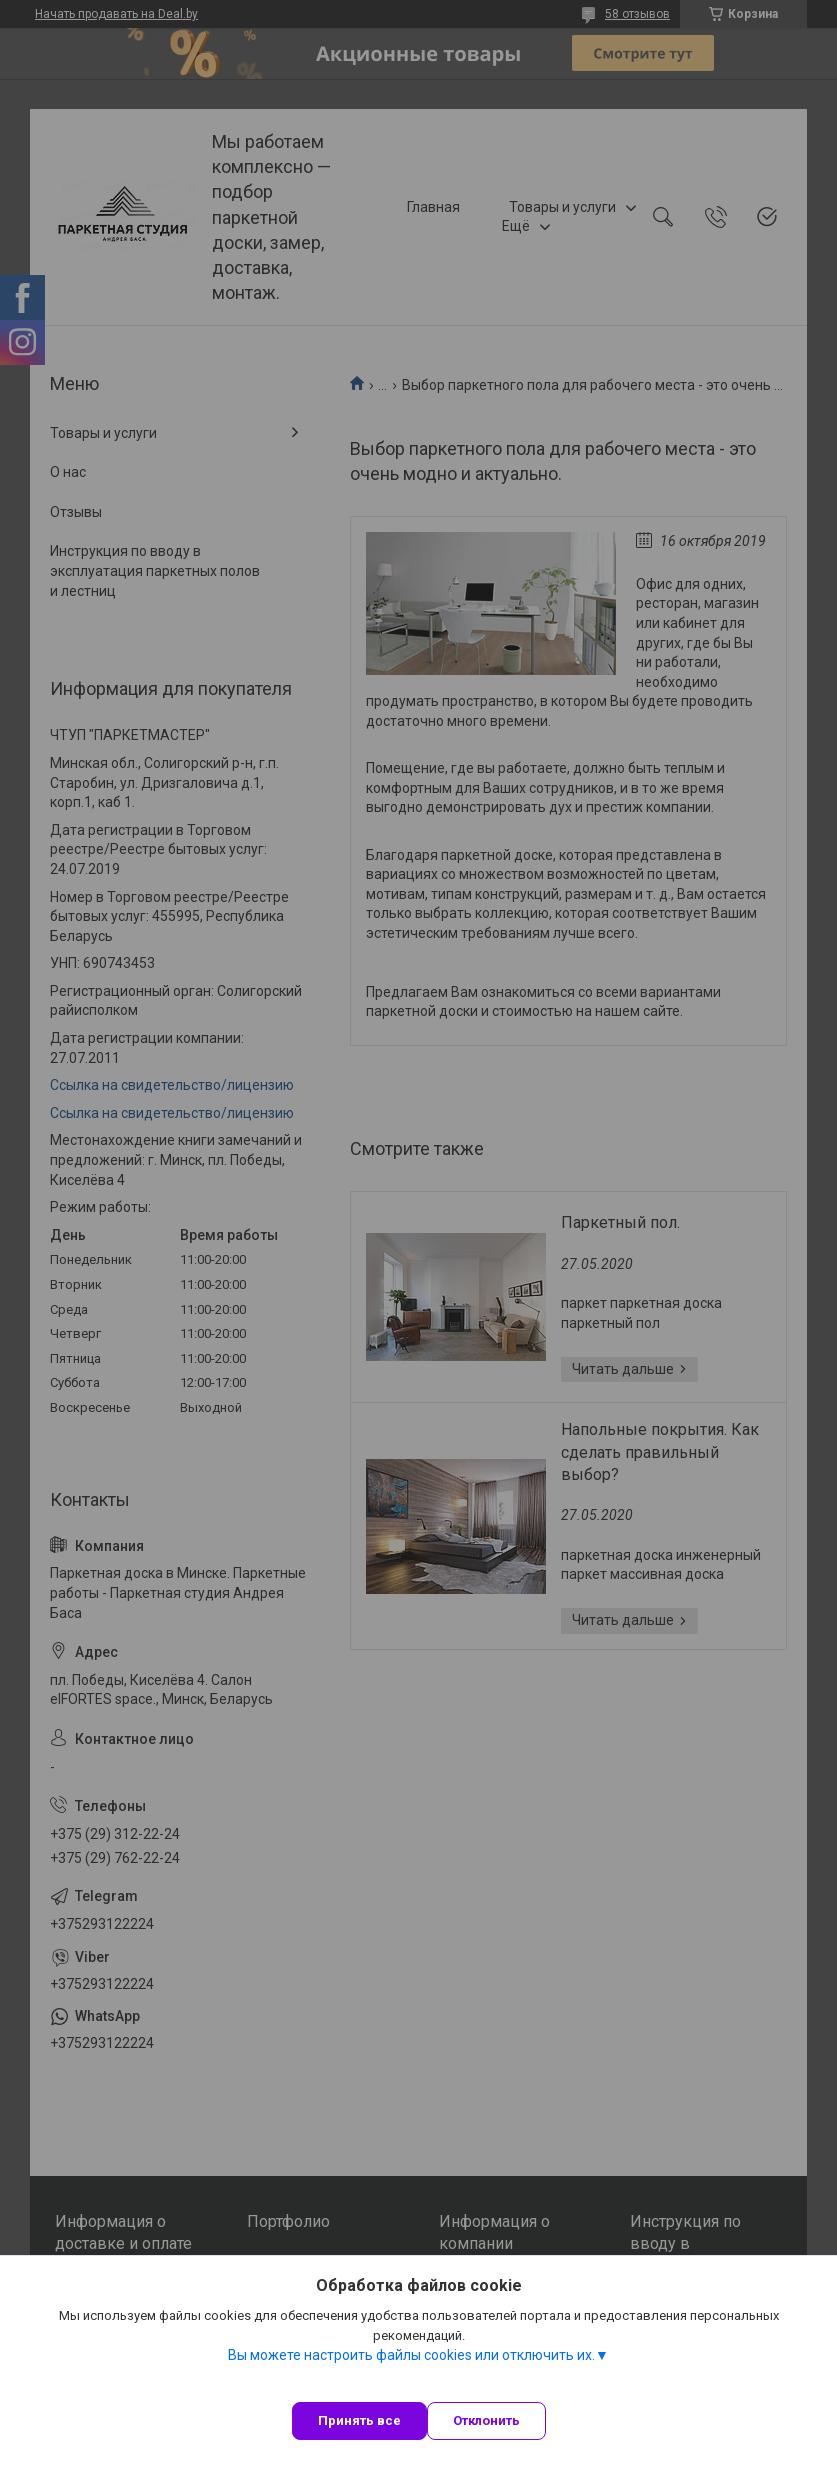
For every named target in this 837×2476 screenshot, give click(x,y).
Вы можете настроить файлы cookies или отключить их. (411, 2355)
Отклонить (486, 2420)
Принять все (359, 2420)
